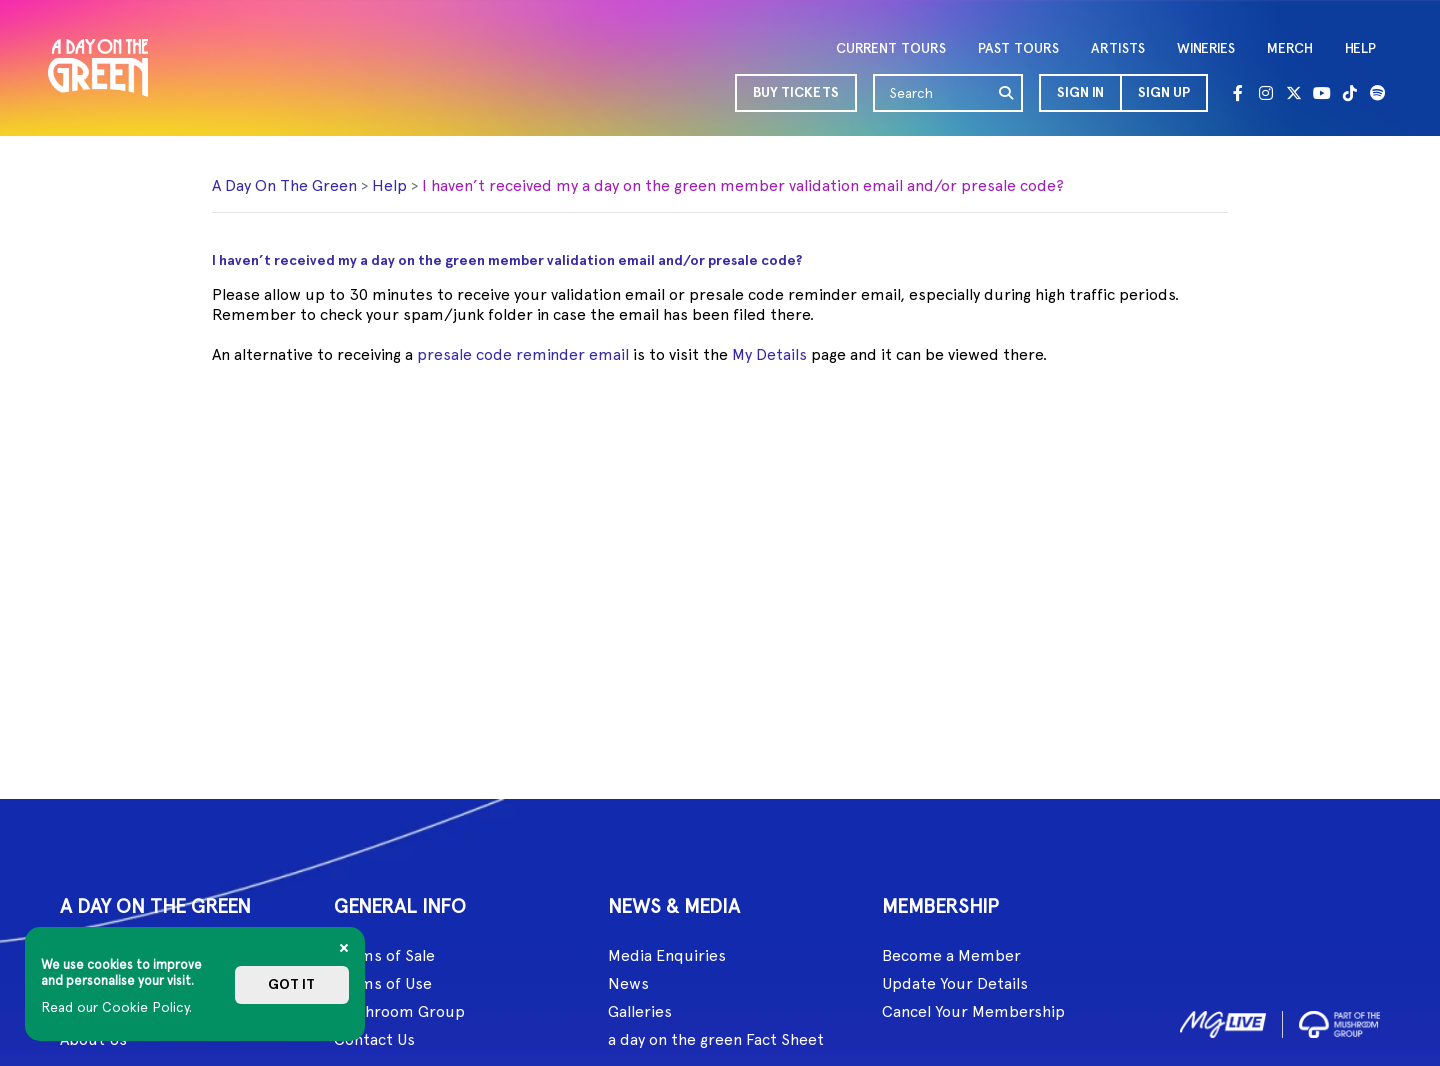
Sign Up (1164, 92)
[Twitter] (1294, 93)
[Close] (344, 948)
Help (389, 185)
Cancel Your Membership (973, 1011)
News (628, 983)
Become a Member (951, 955)
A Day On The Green (284, 185)
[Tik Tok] (1350, 93)
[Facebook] (1238, 93)
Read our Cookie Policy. (116, 1007)
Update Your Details (955, 983)
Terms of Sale (384, 955)
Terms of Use (383, 983)
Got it (291, 984)
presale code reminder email (523, 354)
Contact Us (374, 1039)
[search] (1007, 93)
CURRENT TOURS (891, 48)
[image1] (1223, 1020)
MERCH (1290, 48)
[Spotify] (1378, 93)
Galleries (640, 1011)
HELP (1360, 48)
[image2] (1339, 1020)
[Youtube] (1322, 93)
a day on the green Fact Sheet (716, 1039)
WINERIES (1206, 48)
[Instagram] (1266, 93)
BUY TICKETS (796, 92)
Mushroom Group (399, 1011)
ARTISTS (1118, 48)
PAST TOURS (1018, 48)
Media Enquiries (667, 955)
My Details (769, 354)
